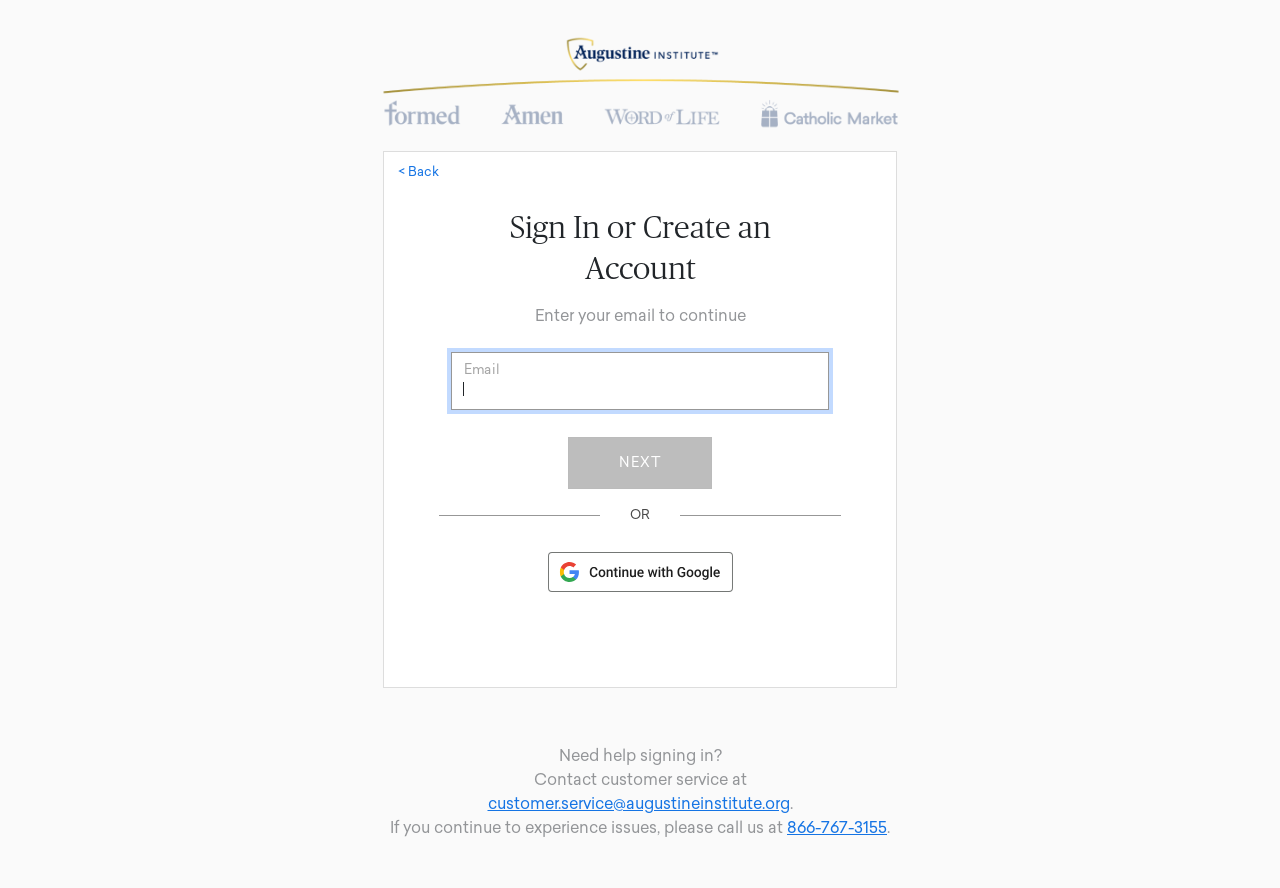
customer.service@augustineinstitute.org (639, 803)
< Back (418, 172)
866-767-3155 (837, 827)
